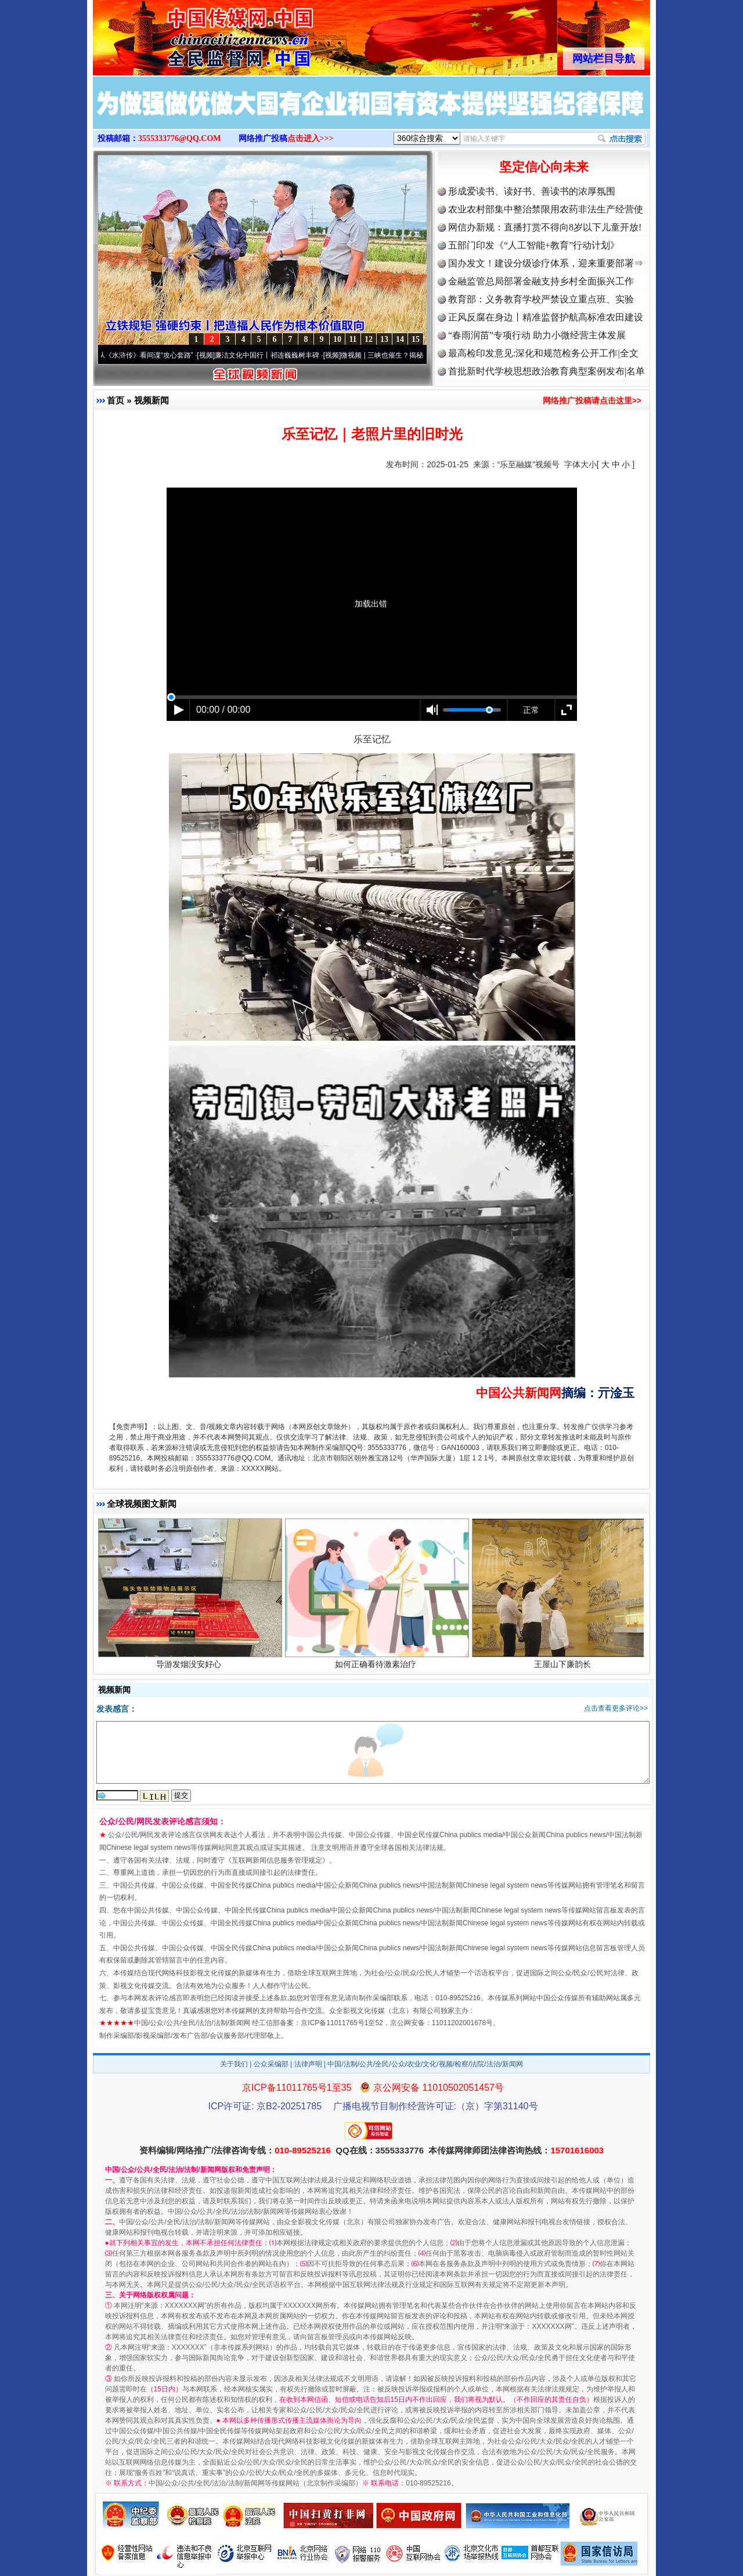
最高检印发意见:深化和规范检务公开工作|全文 (543, 353)
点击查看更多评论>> (616, 1708)
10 (337, 339)
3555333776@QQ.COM (179, 138)
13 (384, 339)
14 (400, 339)
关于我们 (234, 2064)
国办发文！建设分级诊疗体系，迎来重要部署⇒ (545, 263)
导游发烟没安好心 (190, 1666)
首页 (115, 400)
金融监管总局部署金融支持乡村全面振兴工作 (541, 281)
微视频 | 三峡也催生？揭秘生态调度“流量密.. (413, 355)
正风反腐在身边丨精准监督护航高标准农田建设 (545, 317)
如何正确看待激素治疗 (377, 1666)
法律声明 (308, 2064)
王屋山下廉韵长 (564, 1666)
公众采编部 (271, 2064)
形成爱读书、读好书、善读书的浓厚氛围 (531, 191)
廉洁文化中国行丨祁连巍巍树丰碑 (271, 355)
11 (352, 339)
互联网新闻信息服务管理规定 (277, 1860)
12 (369, 339)
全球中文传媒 (188, 33)
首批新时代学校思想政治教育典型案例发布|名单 (546, 371)
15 (416, 339)
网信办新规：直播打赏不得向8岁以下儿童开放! (544, 227)
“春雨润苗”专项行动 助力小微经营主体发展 (537, 335)
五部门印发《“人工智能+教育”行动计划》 (533, 245)
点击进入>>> (310, 138)
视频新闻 (151, 400)
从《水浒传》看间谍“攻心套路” (150, 355)
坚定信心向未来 (544, 167)
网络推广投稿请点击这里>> (592, 400)
